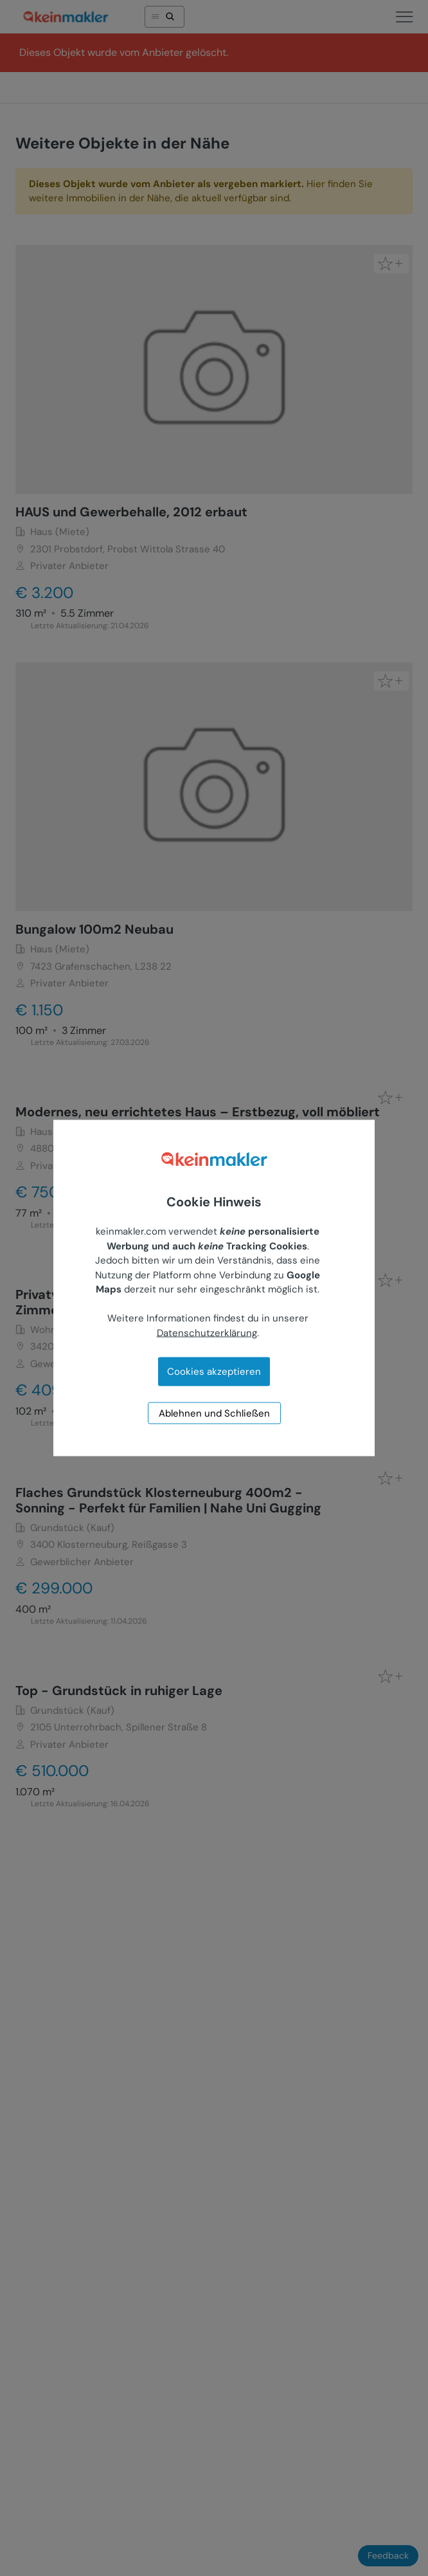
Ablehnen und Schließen (214, 1413)
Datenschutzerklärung (207, 1332)
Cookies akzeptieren (214, 1371)
